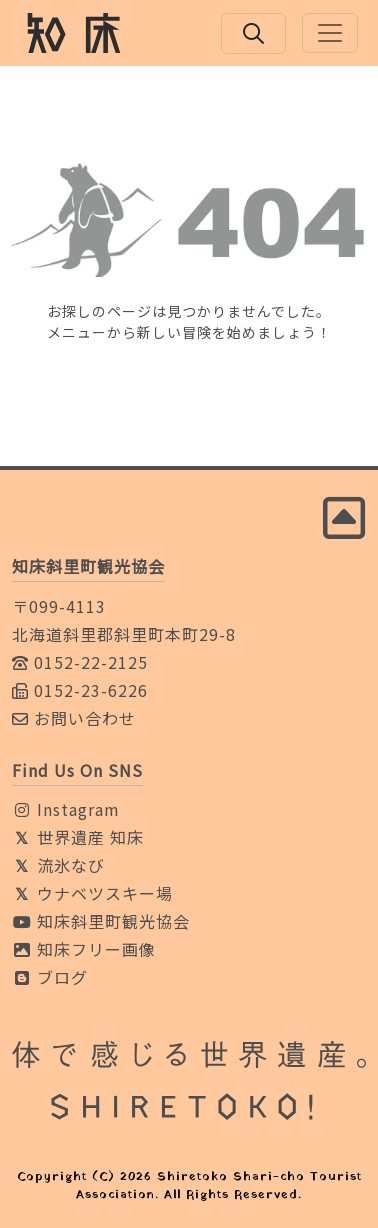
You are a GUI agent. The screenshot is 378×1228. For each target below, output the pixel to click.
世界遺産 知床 (78, 837)
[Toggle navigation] (330, 33)
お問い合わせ (74, 718)
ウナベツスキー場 (92, 893)
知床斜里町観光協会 (101, 921)
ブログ (50, 977)
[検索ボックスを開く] (253, 33)
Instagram (66, 809)
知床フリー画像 (84, 949)
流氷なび (58, 865)
